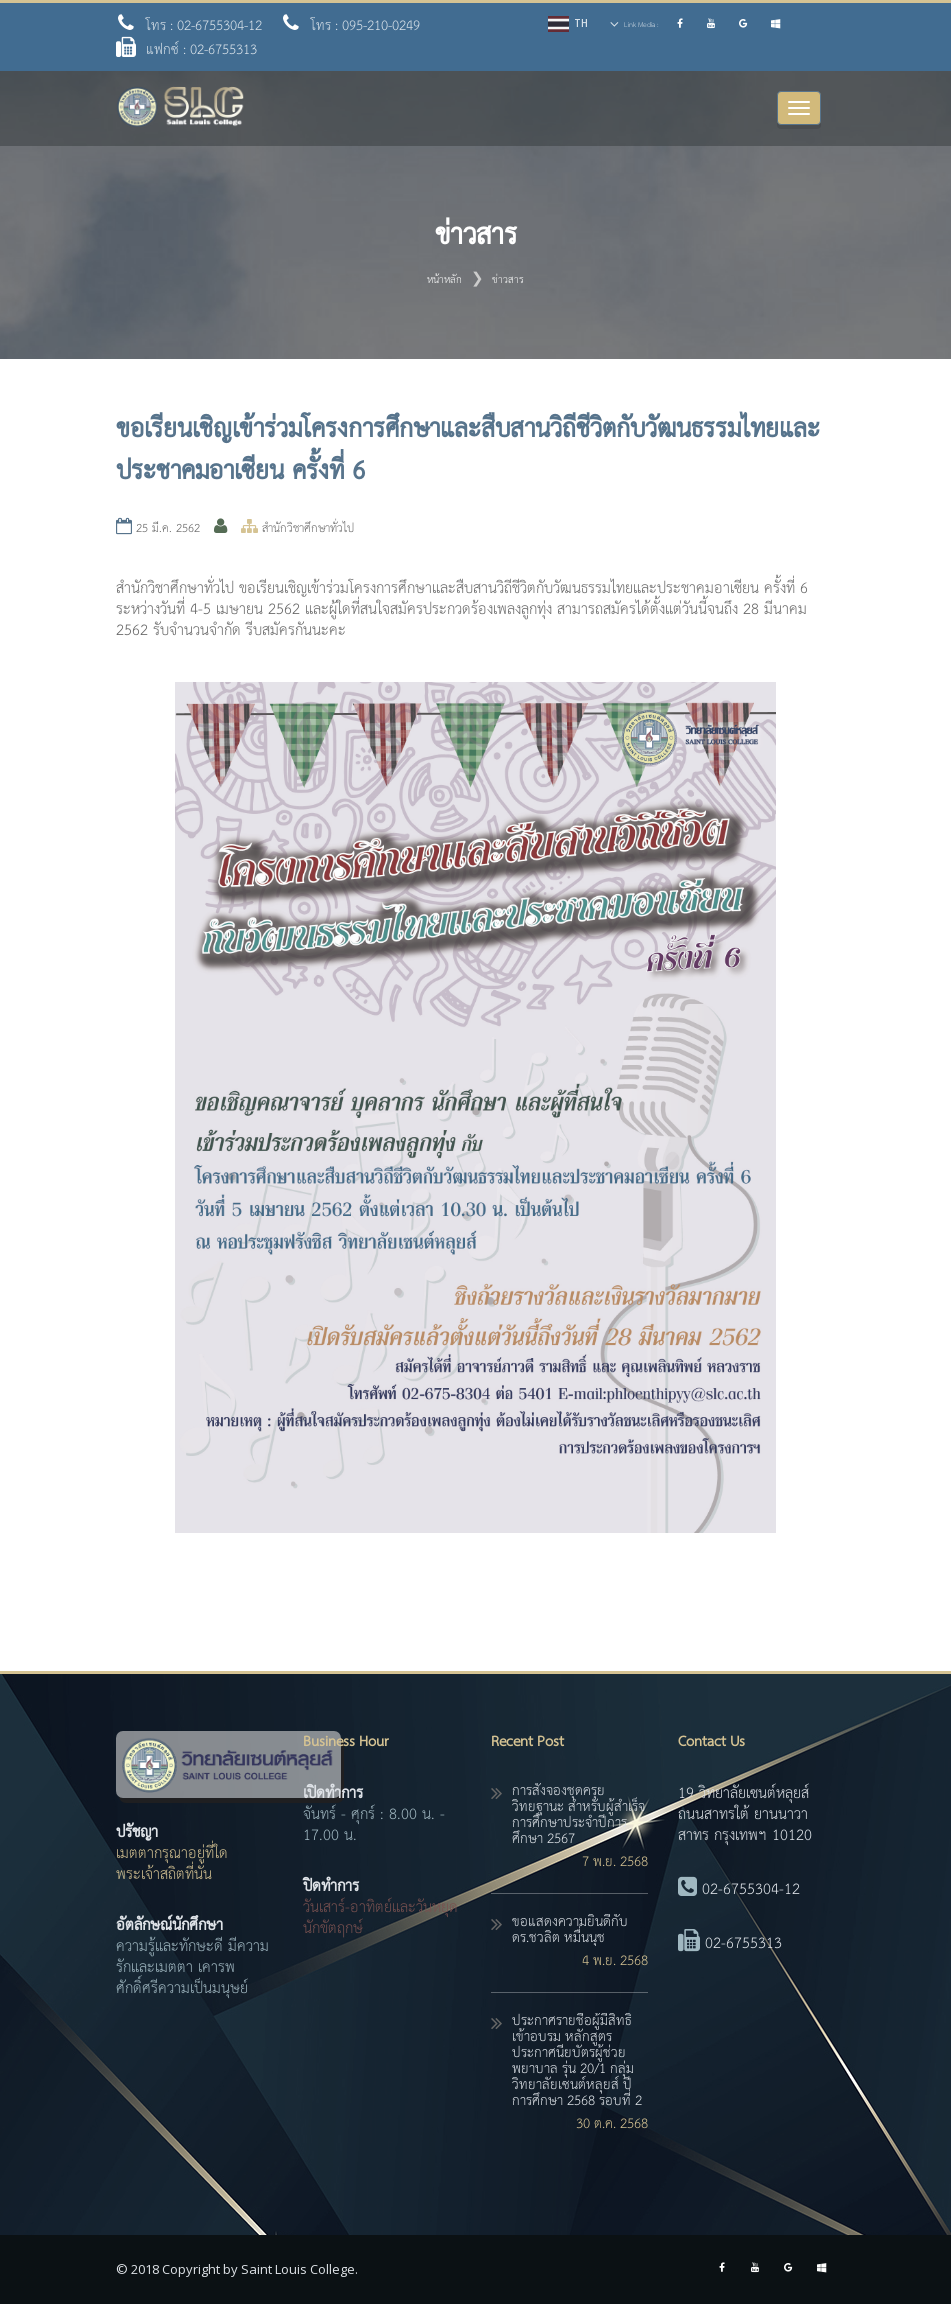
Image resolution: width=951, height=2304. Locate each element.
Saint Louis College (298, 2269)
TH (581, 23)
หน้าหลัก (444, 280)
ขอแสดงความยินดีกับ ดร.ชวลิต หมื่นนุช (570, 1930)
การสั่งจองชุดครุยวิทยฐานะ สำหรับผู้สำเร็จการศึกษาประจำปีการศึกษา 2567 (578, 1815)
